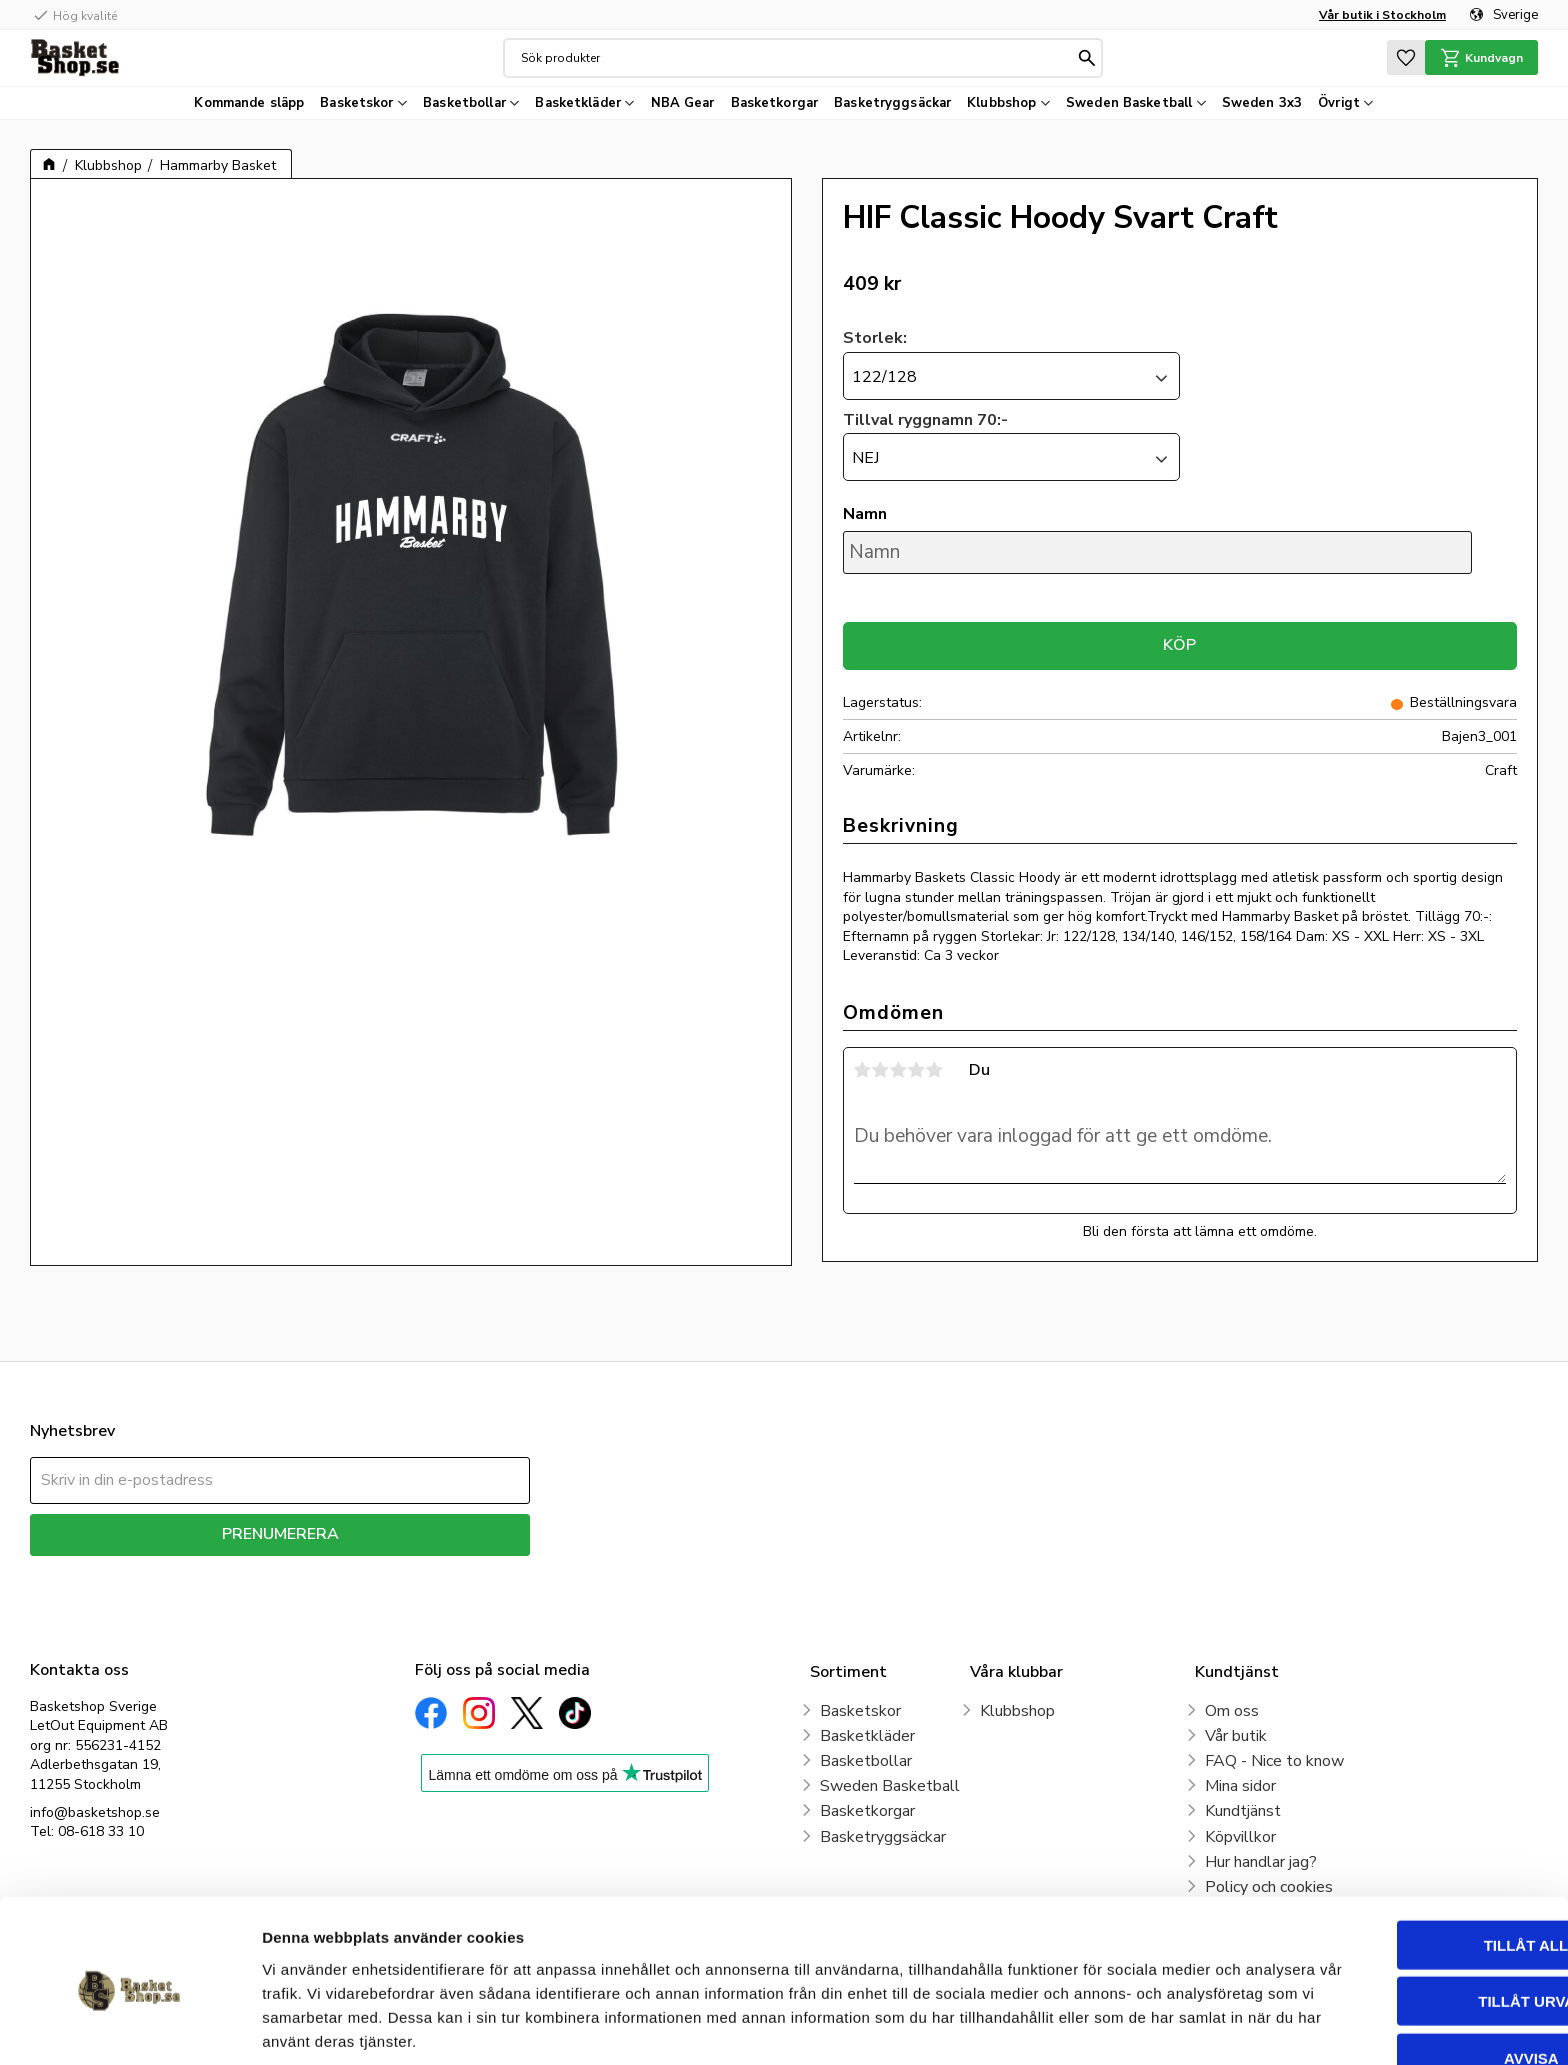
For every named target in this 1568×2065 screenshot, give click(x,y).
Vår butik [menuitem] (1236, 1736)
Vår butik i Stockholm (1382, 15)
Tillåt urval (1401, 1921)
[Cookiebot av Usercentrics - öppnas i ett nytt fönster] (129, 2026)
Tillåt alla (1400, 1864)
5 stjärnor (935, 1070)
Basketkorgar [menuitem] (775, 103)
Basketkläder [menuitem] (578, 103)
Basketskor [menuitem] (356, 103)
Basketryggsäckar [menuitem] (892, 103)
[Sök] (1086, 58)
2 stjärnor (881, 1070)
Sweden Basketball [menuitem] (1129, 103)
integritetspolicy (350, 1570)
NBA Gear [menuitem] (683, 103)
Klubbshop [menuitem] (1001, 103)
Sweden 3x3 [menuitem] (1262, 103)
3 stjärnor (899, 1070)
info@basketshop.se (95, 1812)
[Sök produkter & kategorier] (796, 58)
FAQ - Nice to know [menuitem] (1274, 1761)
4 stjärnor (917, 1070)
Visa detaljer (1086, 2025)
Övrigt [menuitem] (1339, 103)
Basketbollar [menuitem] (464, 103)
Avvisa (1401, 1977)
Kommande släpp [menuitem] (249, 103)
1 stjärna (863, 1070)
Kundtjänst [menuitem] (1243, 1811)
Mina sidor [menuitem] (1240, 1786)
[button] (1404, 57)
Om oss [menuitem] (1232, 1711)
